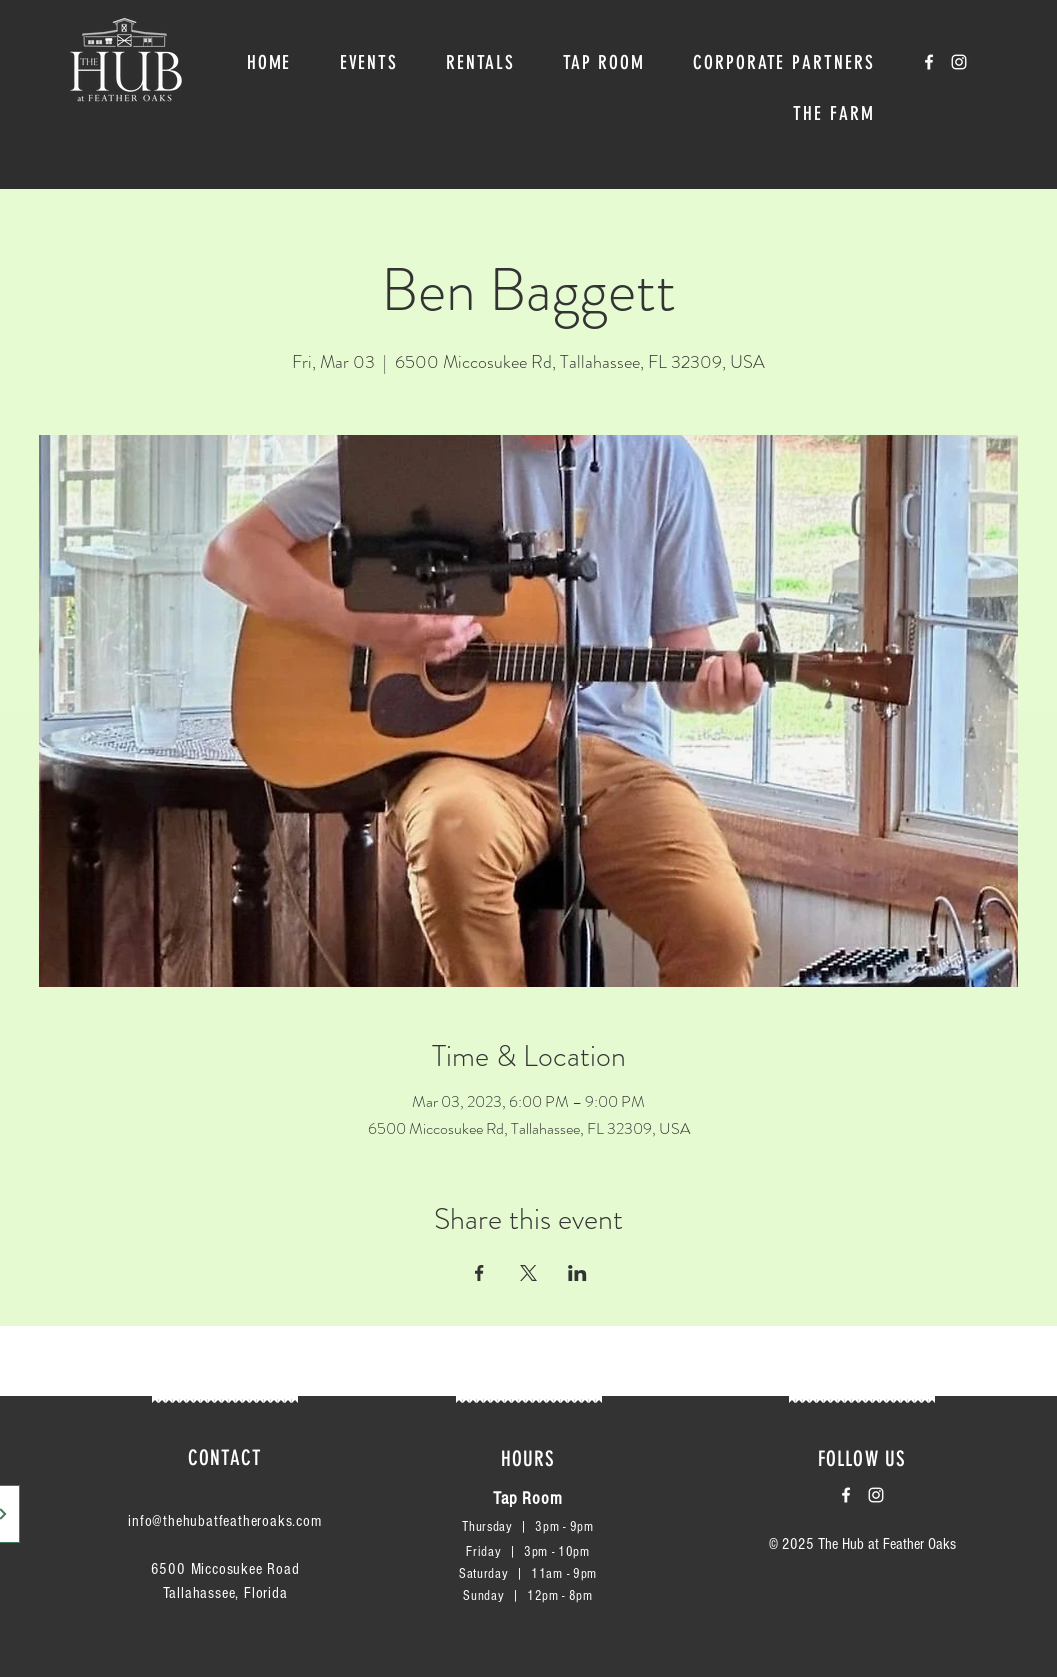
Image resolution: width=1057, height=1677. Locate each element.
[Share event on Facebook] (479, 1273)
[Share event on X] (528, 1273)
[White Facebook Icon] (929, 62)
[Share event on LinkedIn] (577, 1273)
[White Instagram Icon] (959, 62)
